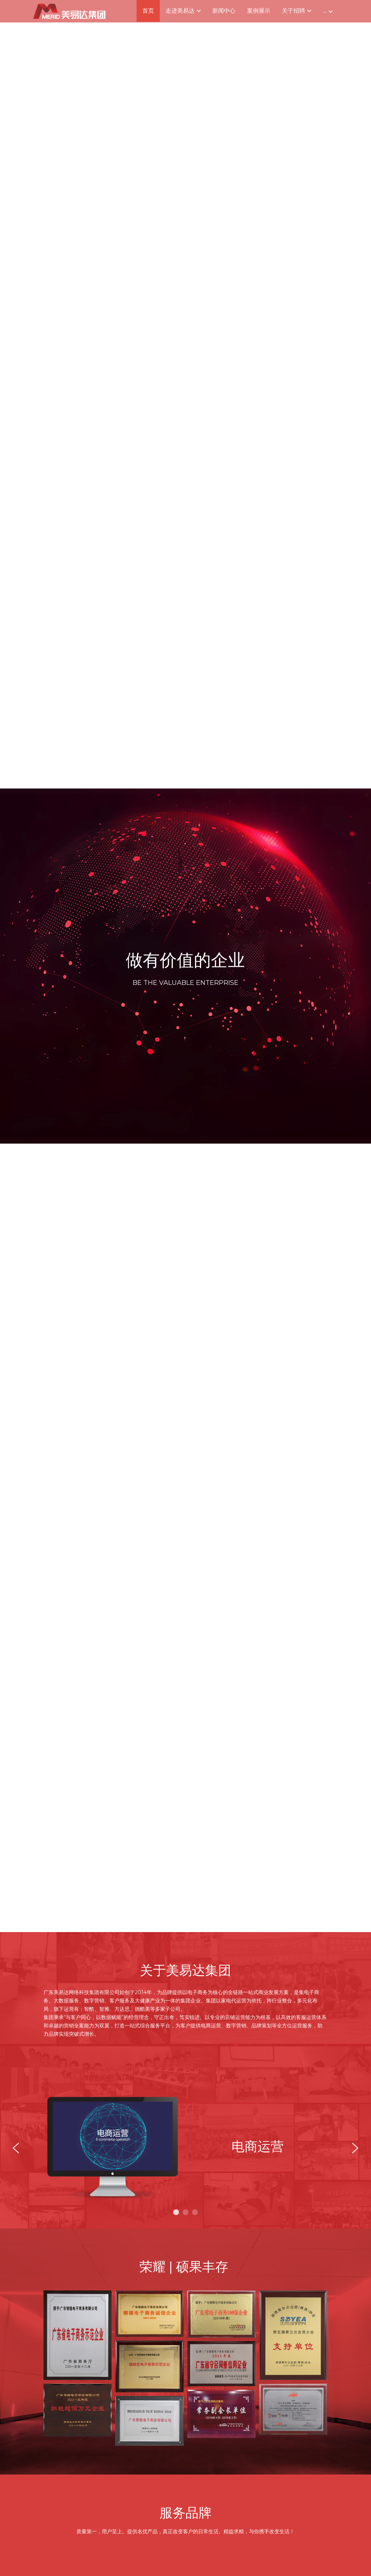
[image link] (69, 11)
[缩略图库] (77, 2336)
